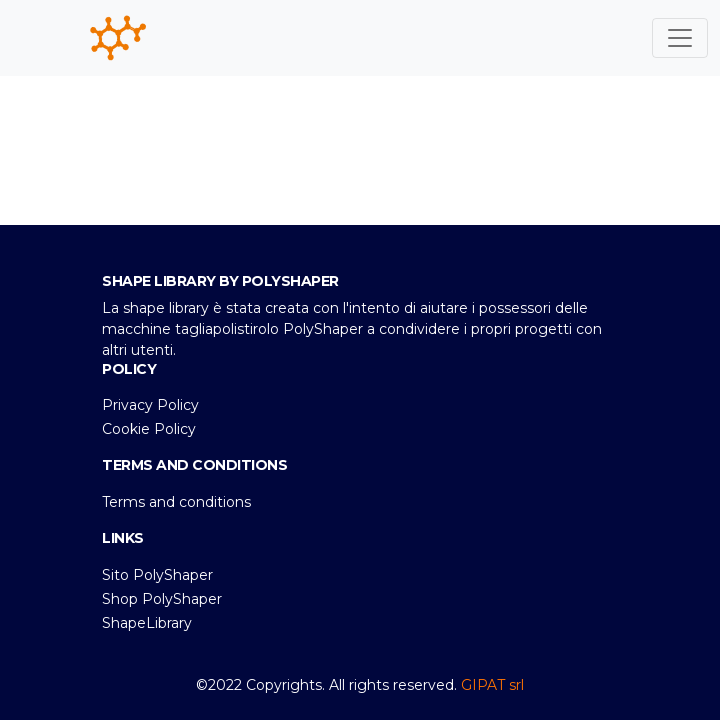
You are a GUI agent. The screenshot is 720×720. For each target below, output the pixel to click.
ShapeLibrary (147, 623)
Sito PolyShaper (157, 575)
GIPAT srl (492, 685)
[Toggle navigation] (680, 38)
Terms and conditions (176, 502)
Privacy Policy (150, 405)
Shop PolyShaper (162, 599)
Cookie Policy (149, 429)
